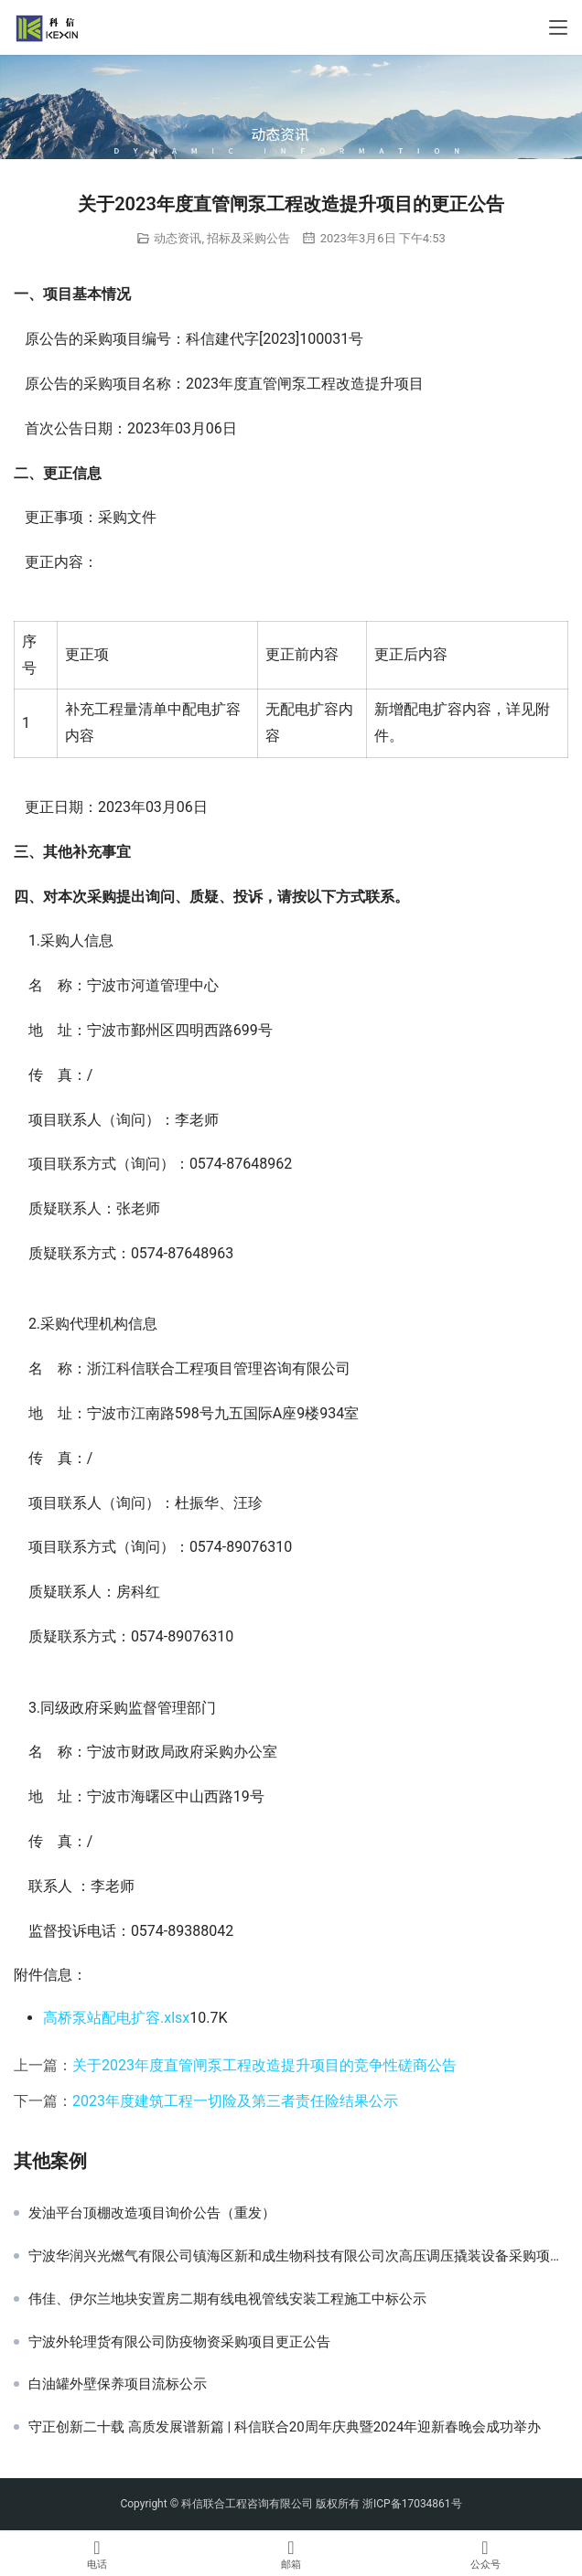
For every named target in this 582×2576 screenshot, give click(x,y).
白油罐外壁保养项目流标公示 (117, 2384)
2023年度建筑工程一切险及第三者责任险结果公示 (235, 2101)
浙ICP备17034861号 (412, 2503)
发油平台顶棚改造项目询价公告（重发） (151, 2213)
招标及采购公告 (248, 238)
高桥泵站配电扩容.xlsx (116, 2017)
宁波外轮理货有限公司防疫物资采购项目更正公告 (179, 2342)
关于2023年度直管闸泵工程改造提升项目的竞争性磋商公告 (264, 2065)
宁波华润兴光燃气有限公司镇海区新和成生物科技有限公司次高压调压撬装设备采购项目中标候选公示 (298, 2256)
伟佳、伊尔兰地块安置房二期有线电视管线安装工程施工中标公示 (227, 2299)
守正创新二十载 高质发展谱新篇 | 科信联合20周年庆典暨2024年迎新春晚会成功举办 (284, 2427)
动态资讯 (177, 238)
